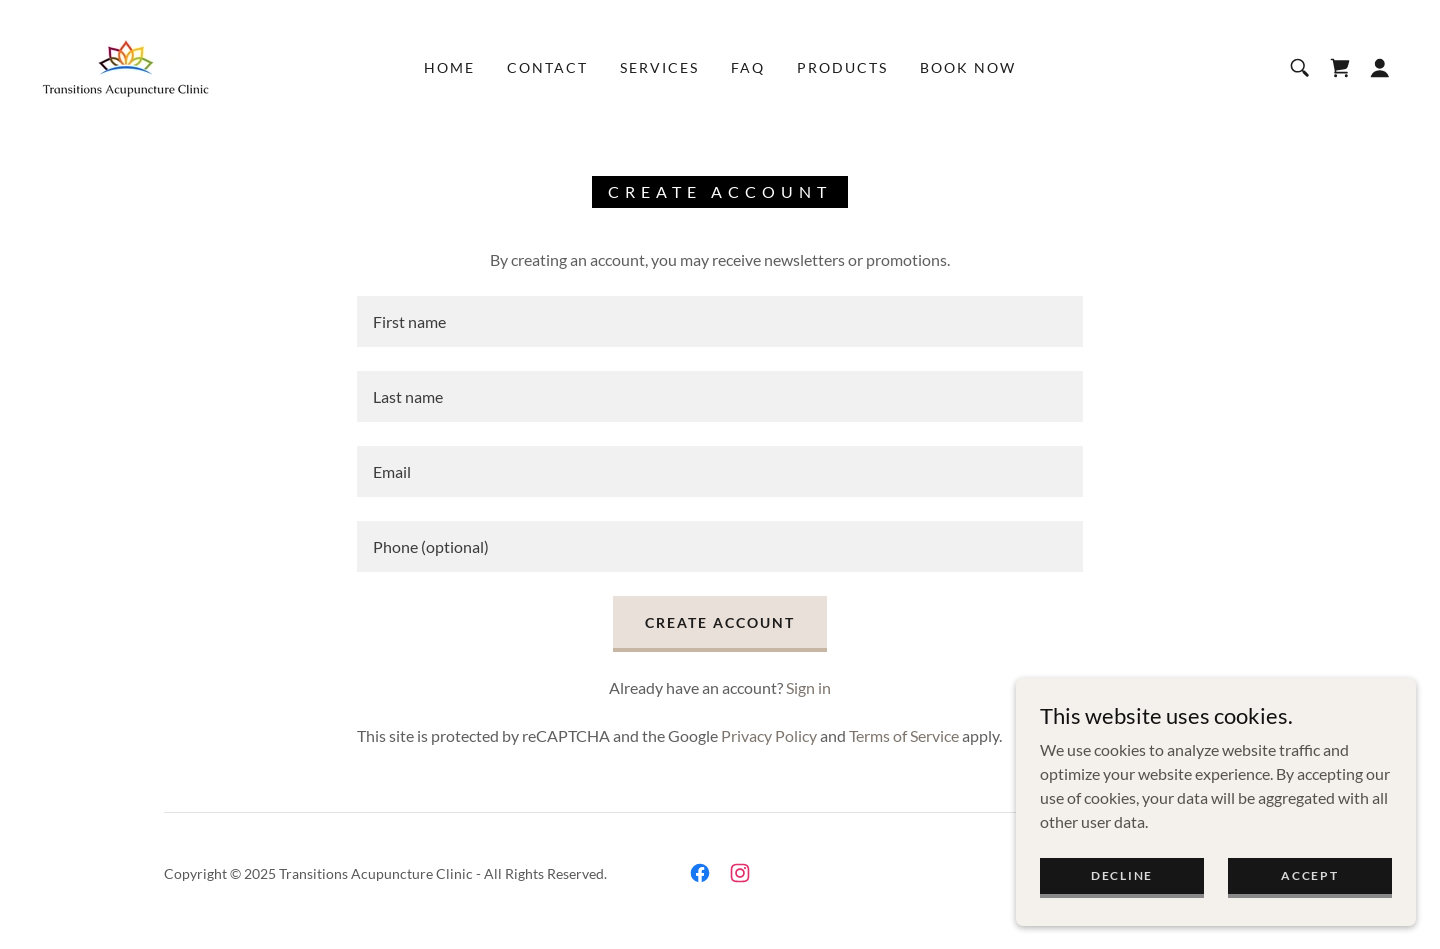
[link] (126, 65)
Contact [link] (547, 67)
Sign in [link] (808, 687)
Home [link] (449, 67)
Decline (1122, 875)
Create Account (720, 622)
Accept (1309, 875)
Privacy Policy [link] (769, 735)
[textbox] (719, 321)
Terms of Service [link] (904, 735)
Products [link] (842, 67)
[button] (1380, 68)
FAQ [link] (748, 67)
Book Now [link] (968, 67)
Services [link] (659, 67)
